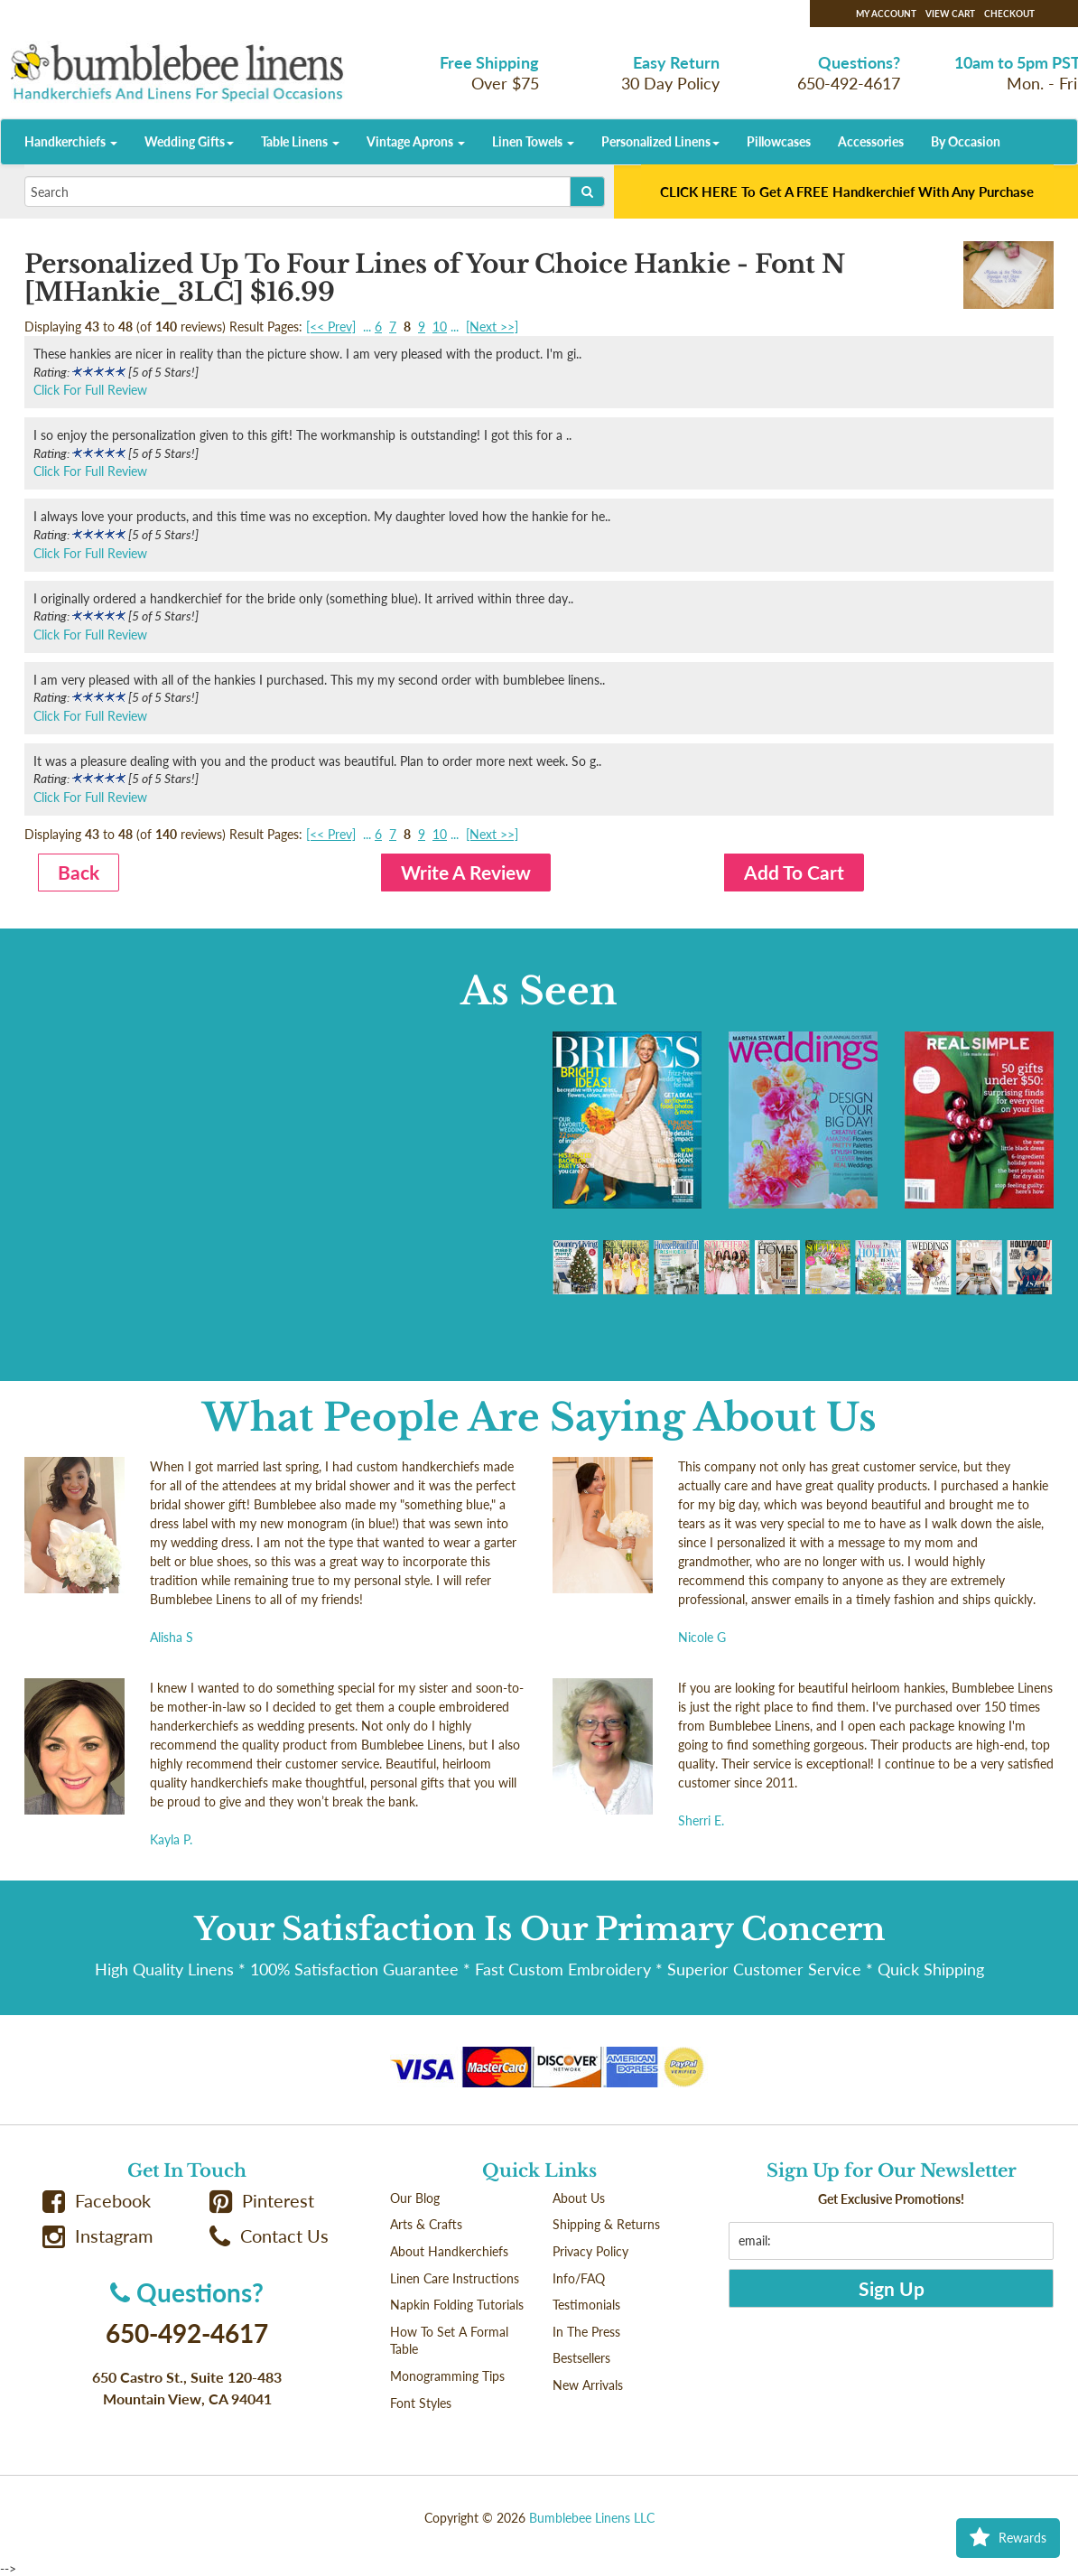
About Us (579, 2198)
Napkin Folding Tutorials (457, 2304)
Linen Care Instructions (454, 2278)
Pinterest (261, 2200)
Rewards (1008, 2538)
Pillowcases (779, 141)
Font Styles (420, 2403)
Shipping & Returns (606, 2224)
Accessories (871, 141)
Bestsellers (581, 2358)
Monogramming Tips (447, 2376)
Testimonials (586, 2304)
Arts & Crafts (426, 2224)
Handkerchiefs (70, 141)
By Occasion (965, 141)
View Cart (950, 13)
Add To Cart (794, 872)
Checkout (1009, 13)
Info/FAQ (579, 2278)
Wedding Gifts (189, 141)
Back (78, 872)
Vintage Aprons (416, 141)
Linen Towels (533, 141)
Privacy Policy (590, 2251)
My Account (886, 13)
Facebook (96, 2200)
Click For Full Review (90, 389)
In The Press (586, 2331)
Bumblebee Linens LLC (592, 2517)
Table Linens (300, 141)
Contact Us (269, 2236)
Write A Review (466, 872)
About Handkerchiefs (449, 2251)
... (367, 326)
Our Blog (415, 2198)
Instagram (97, 2236)
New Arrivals (588, 2385)
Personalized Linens (660, 141)
